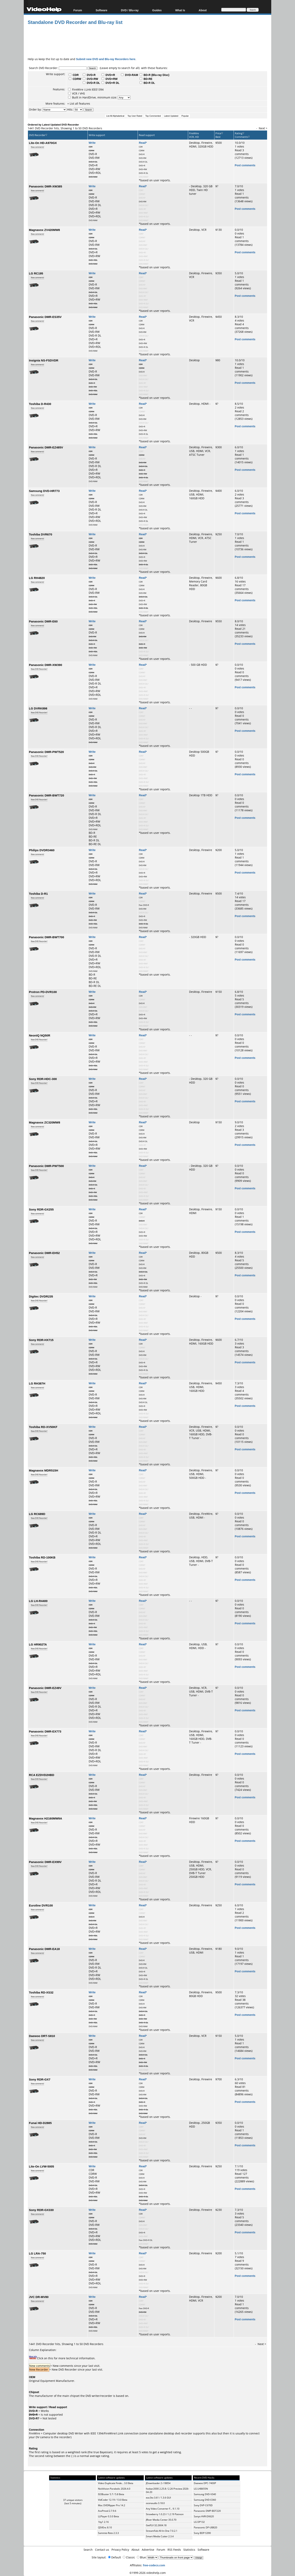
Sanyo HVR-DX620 (204, 2516)
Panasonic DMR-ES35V (45, 317)
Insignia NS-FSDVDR (43, 360)
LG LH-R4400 (38, 1601)
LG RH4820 (37, 578)
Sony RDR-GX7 (39, 2079)
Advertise (148, 2549)
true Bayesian (102, 2452)
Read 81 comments (242, 2088)
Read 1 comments (242, 195)
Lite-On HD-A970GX (43, 143)
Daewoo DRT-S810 (42, 2036)
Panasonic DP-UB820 (205, 2527)
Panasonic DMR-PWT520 (46, 752)
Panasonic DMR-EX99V (45, 1862)
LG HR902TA (38, 1644)
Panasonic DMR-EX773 (45, 1731)
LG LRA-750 (37, 2253)
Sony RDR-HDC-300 (43, 1079)
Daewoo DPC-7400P (205, 2483)
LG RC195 (36, 273)
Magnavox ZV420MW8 (44, 230)
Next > (263, 128)
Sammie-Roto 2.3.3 (108, 2533)
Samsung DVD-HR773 (44, 491)
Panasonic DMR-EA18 (44, 1949)
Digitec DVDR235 (41, 1296)
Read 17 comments (242, 587)
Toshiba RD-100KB (42, 1557)
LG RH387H (37, 1383)
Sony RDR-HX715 (41, 1340)
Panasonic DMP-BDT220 (207, 2511)
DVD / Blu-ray (130, 10)
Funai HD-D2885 (40, 2123)
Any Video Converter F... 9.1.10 (162, 2508)
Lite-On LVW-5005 (41, 2166)
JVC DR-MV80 (39, 2297)
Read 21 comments (242, 630)
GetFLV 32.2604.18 (156, 2525)
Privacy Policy (120, 2549)
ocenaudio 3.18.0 (155, 2503)
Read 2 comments (242, 413)
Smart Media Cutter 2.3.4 (160, 2536)
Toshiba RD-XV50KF (43, 1427)
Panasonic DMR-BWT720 (46, 795)
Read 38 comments (242, 2001)
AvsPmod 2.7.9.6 (107, 2511)
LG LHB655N (201, 2488)
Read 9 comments (242, 2262)
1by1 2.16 (103, 2522)
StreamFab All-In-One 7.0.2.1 (161, 2530)
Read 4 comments (242, 326)
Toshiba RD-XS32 (41, 1992)
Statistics (189, 2549)
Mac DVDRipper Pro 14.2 (111, 2505)
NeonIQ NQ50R (39, 1035)
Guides (157, 10)
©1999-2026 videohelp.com (147, 2573)
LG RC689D (37, 1514)
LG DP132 (199, 2522)
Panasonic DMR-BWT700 (46, 937)
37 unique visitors (73, 2500)
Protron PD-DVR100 (43, 992)
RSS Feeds (174, 2549)
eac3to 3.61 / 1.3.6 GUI (158, 2497)
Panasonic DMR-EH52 (44, 1253)
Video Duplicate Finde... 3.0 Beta (115, 2483)
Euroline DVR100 (41, 1905)
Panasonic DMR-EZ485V (46, 447)
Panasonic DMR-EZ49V (45, 1688)
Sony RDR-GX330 (41, 2210)
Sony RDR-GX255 (41, 1209)
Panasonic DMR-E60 (43, 621)
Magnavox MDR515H (43, 1470)
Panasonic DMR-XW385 (45, 186)
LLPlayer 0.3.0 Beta (108, 2516)
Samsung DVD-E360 (205, 2499)
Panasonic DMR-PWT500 (46, 1166)
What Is (180, 10)
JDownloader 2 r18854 (158, 2483)
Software (101, 10)
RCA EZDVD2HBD (41, 1775)
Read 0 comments (242, 674)
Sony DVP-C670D (203, 2505)
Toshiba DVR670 (40, 534)
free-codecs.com (154, 2565)
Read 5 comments (242, 1001)
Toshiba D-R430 (40, 404)
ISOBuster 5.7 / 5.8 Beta (111, 2494)
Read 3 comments (242, 152)
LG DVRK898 (38, 708)
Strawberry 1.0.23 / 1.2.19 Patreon (165, 2514)
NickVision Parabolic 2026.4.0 (114, 2488)
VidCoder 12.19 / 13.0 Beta (112, 2499)
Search (88, 2549)
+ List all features (78, 103)
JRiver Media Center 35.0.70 (161, 2519)
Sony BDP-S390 (202, 2533)
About (202, 10)
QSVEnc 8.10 (105, 2527)
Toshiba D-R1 (38, 894)
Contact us (102, 2549)
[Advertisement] (147, 40)
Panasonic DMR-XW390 (45, 665)
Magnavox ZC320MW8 (44, 1122)
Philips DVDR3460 (41, 850)
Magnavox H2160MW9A (45, 1818)
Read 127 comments (242, 2175)
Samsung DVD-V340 (205, 2494)
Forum (77, 10)
